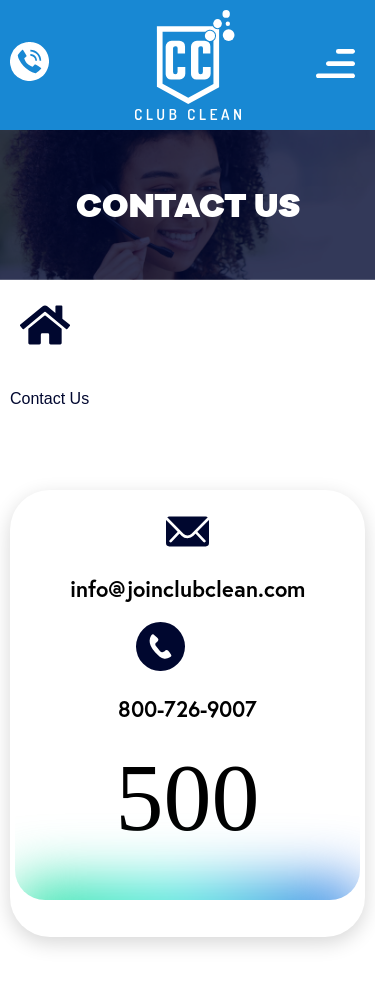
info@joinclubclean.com (187, 588)
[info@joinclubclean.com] (187, 531)
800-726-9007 (187, 708)
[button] (336, 65)
